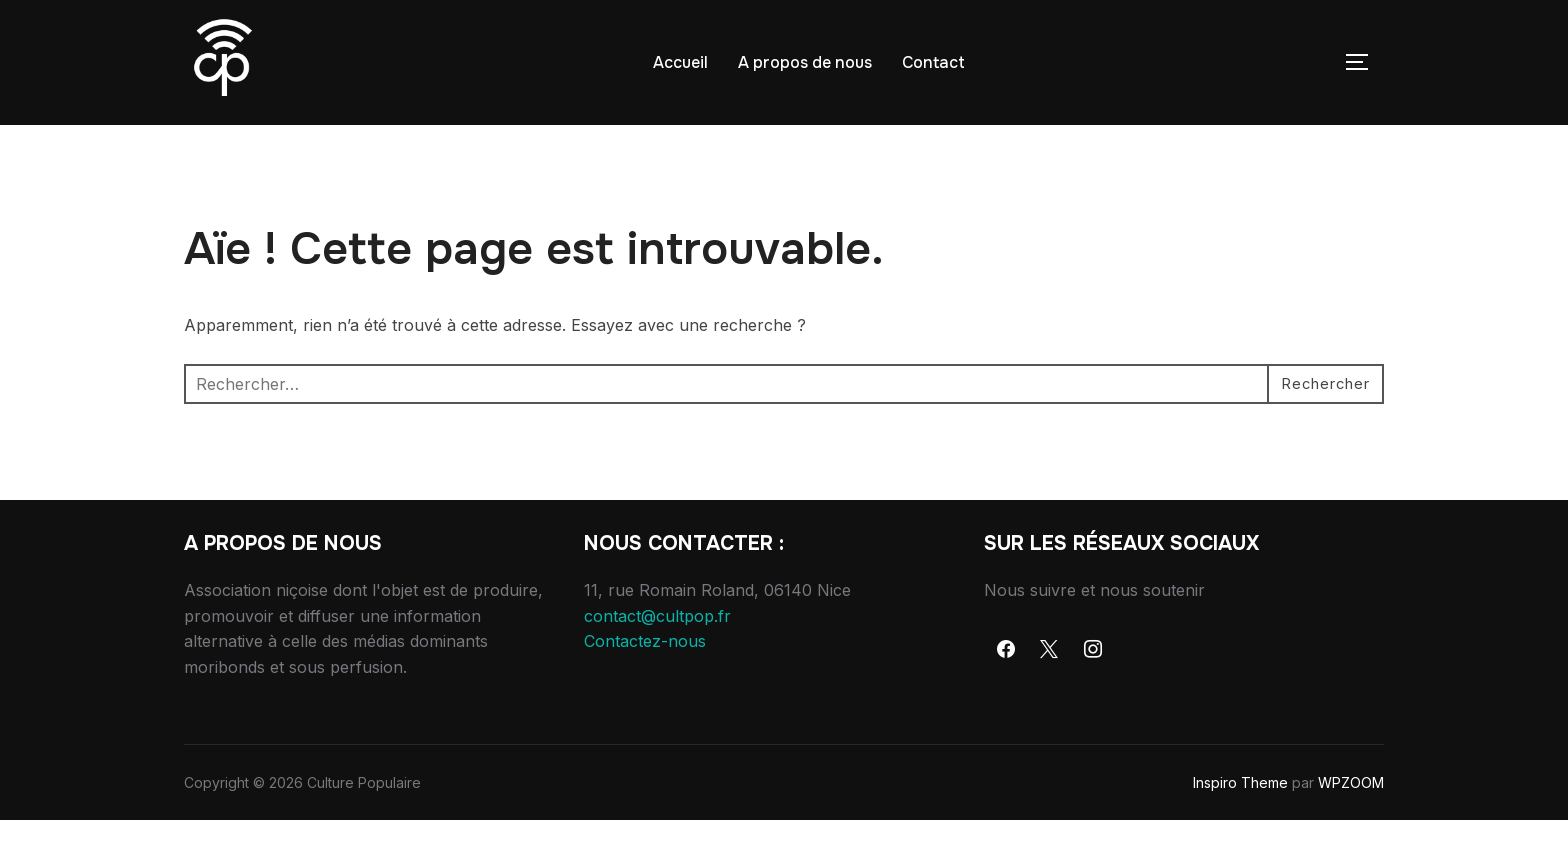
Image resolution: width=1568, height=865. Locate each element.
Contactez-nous (645, 686)
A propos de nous (805, 62)
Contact (933, 62)
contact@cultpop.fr (657, 660)
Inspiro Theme (1240, 826)
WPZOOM (1351, 826)
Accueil (680, 62)
